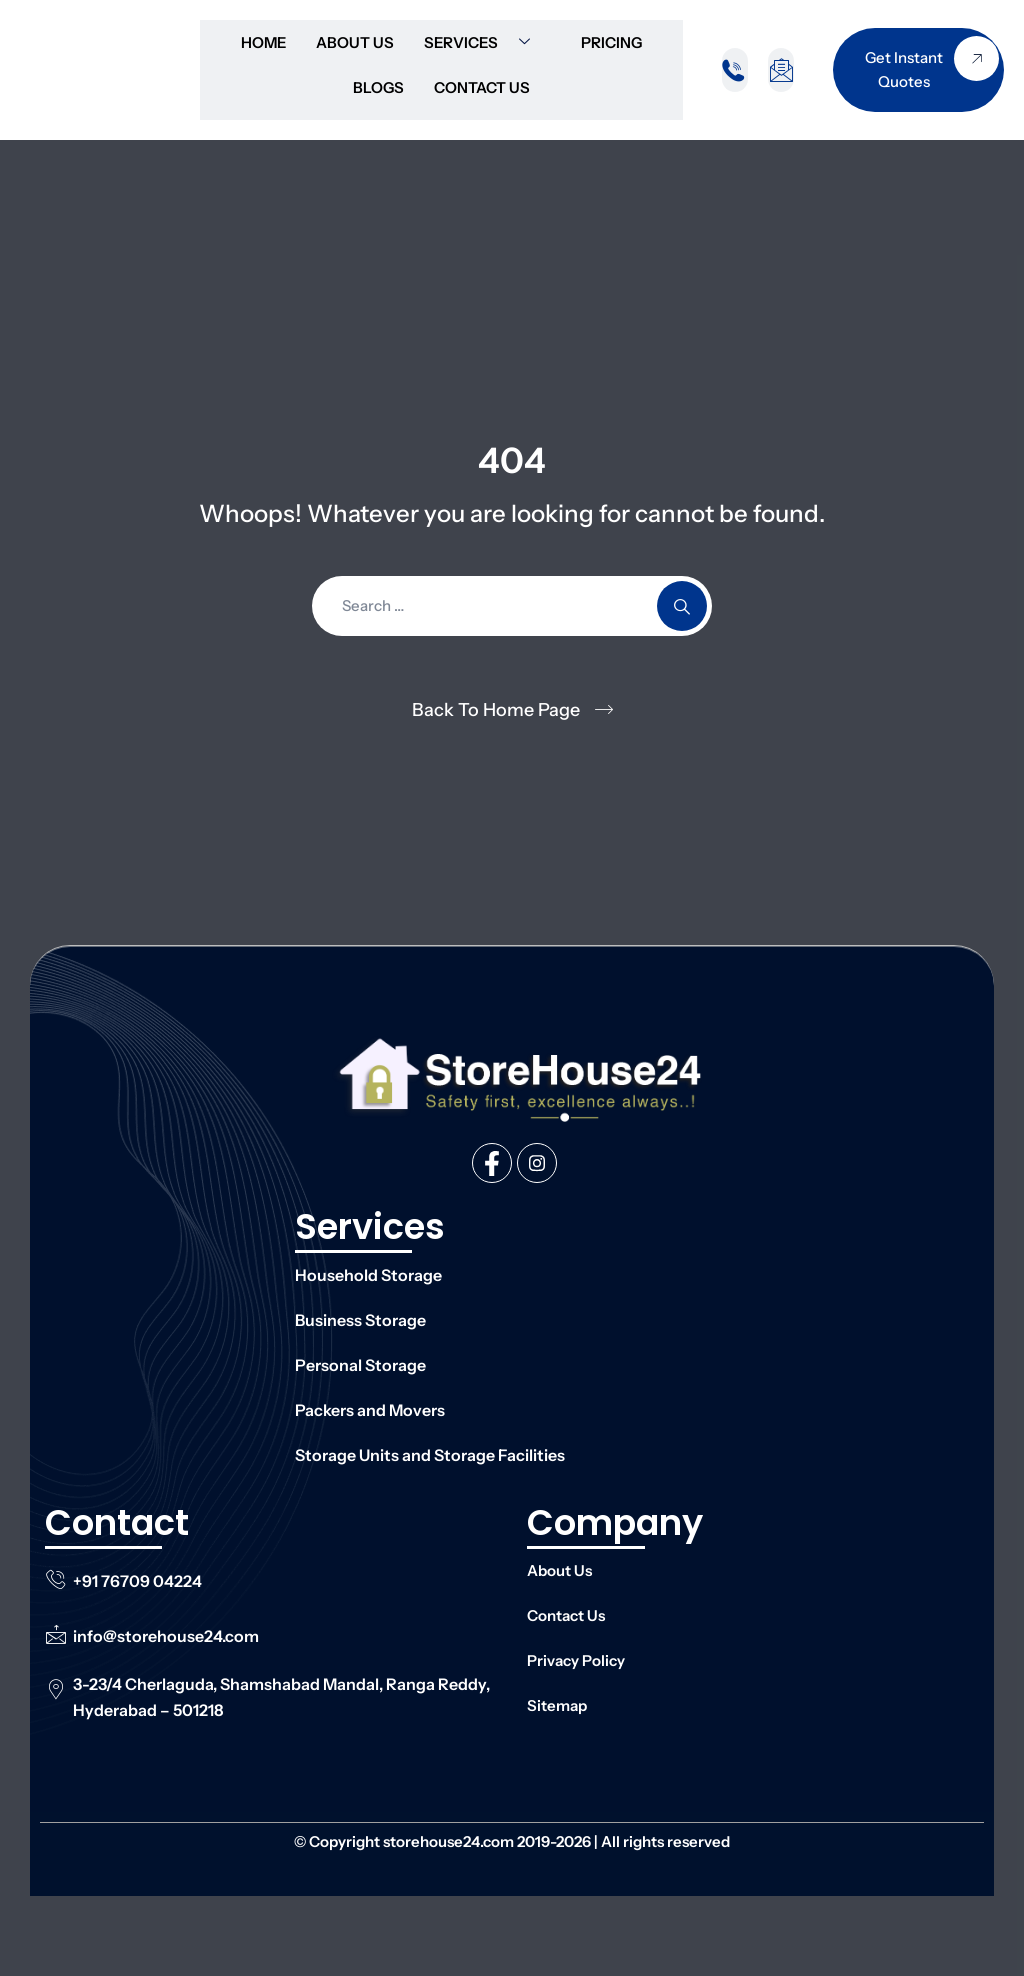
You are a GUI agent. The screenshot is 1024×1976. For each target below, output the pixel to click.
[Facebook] (492, 1163)
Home (263, 42)
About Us (355, 42)
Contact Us (482, 87)
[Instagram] (537, 1163)
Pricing (611, 42)
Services (484, 43)
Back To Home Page (496, 710)
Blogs (378, 87)
